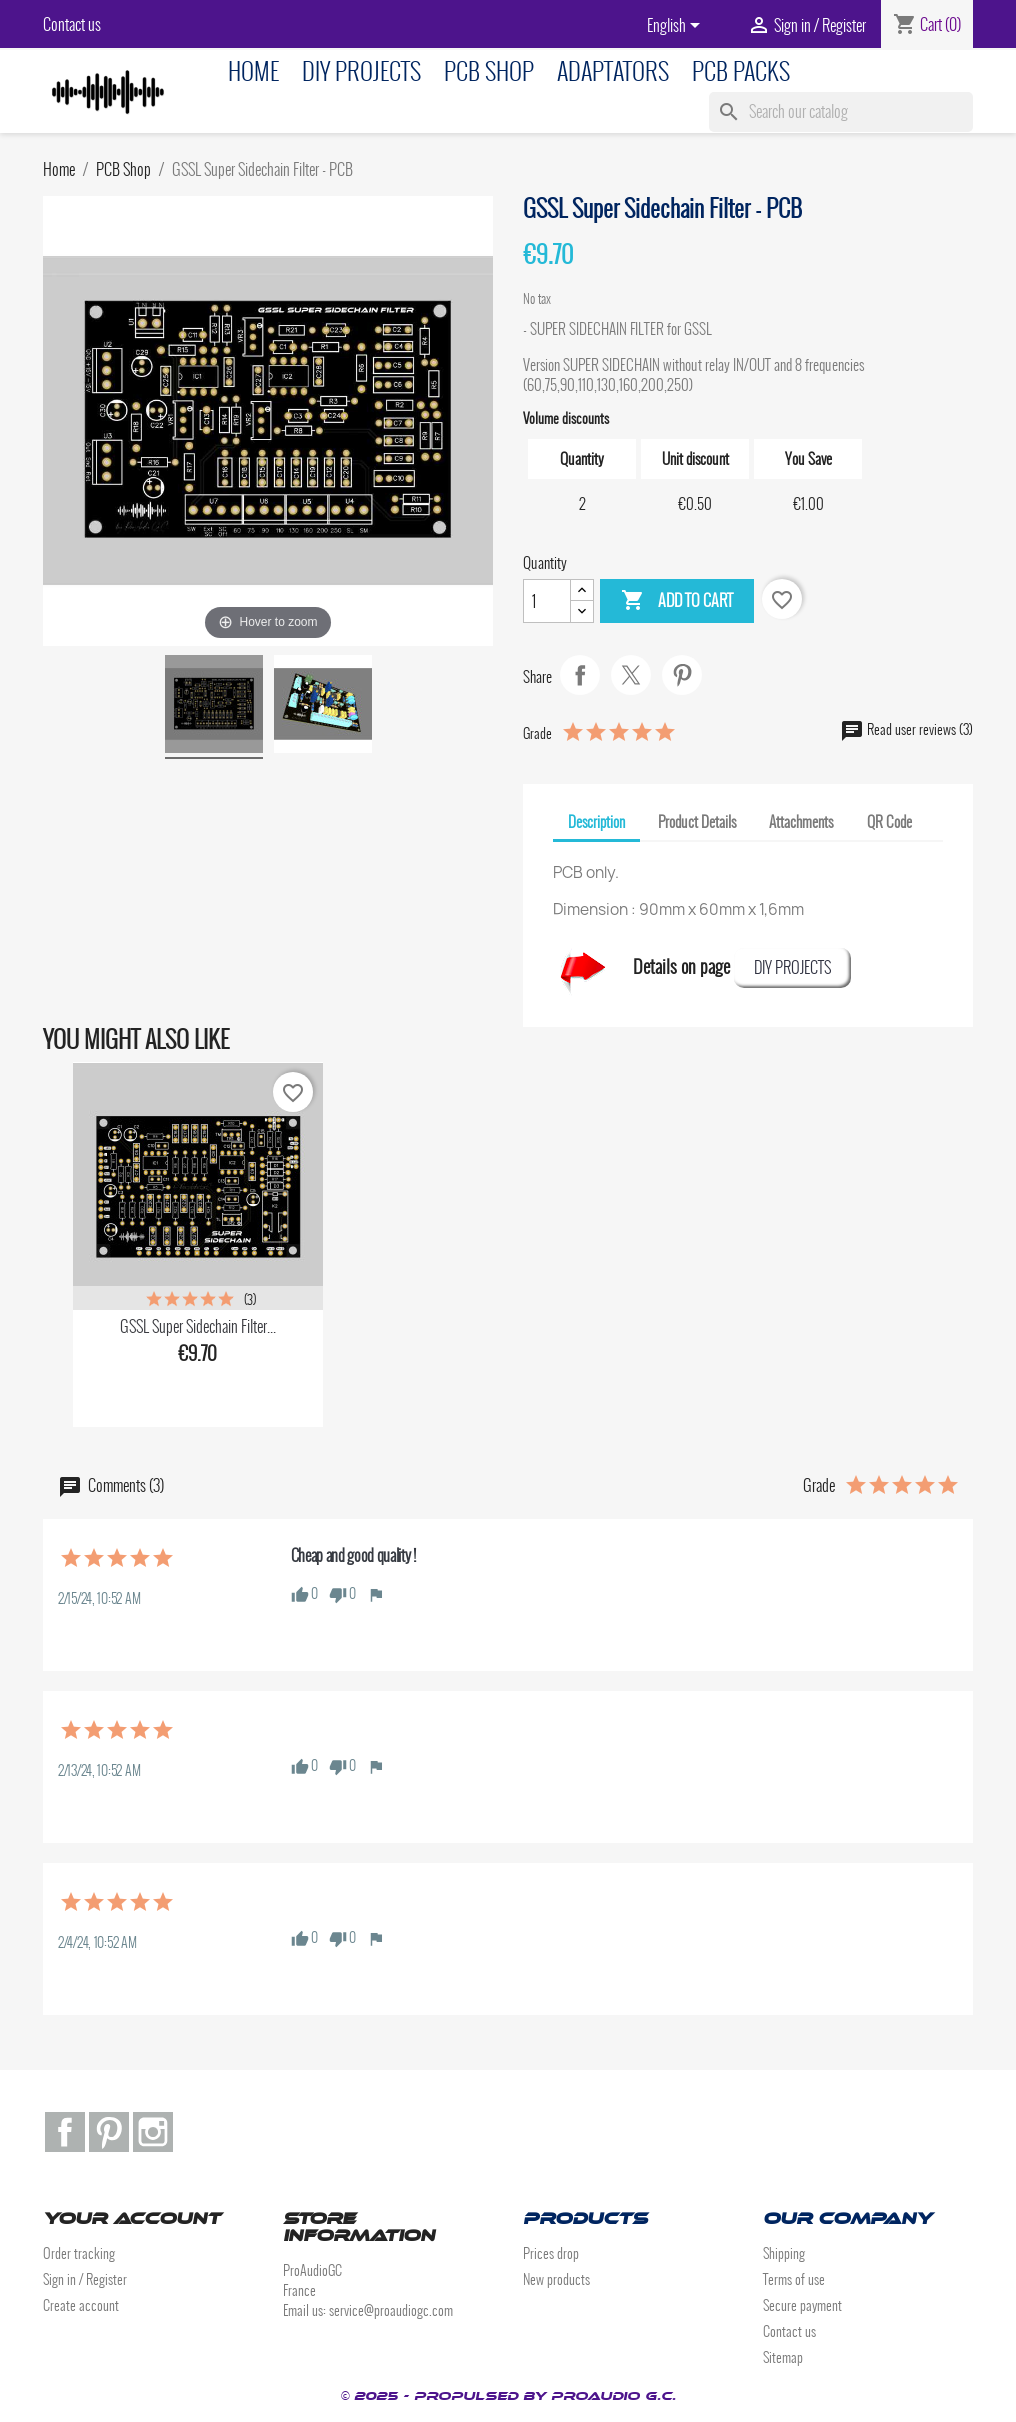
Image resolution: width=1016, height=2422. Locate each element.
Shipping (784, 2253)
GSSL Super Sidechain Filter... (198, 1326)
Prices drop (551, 2253)
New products (556, 2279)
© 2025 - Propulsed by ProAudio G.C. (508, 2396)
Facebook (65, 2132)
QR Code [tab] (889, 822)
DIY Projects (361, 71)
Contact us (72, 24)
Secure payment (802, 2305)
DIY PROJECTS (792, 967)
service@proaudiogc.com (391, 2310)
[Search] (841, 112)
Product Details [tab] (697, 822)
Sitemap (783, 2357)
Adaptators (613, 71)
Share (580, 675)
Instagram (153, 2132)
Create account (81, 2305)
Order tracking (79, 2253)
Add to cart (677, 601)
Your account (132, 2218)
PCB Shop (489, 71)
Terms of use (794, 2279)
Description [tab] (596, 822)
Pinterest (682, 675)
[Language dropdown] (677, 27)
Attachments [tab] (801, 822)
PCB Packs (741, 71)
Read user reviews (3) (906, 729)
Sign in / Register (85, 2279)
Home (253, 71)
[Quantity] (547, 601)
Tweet (631, 675)
